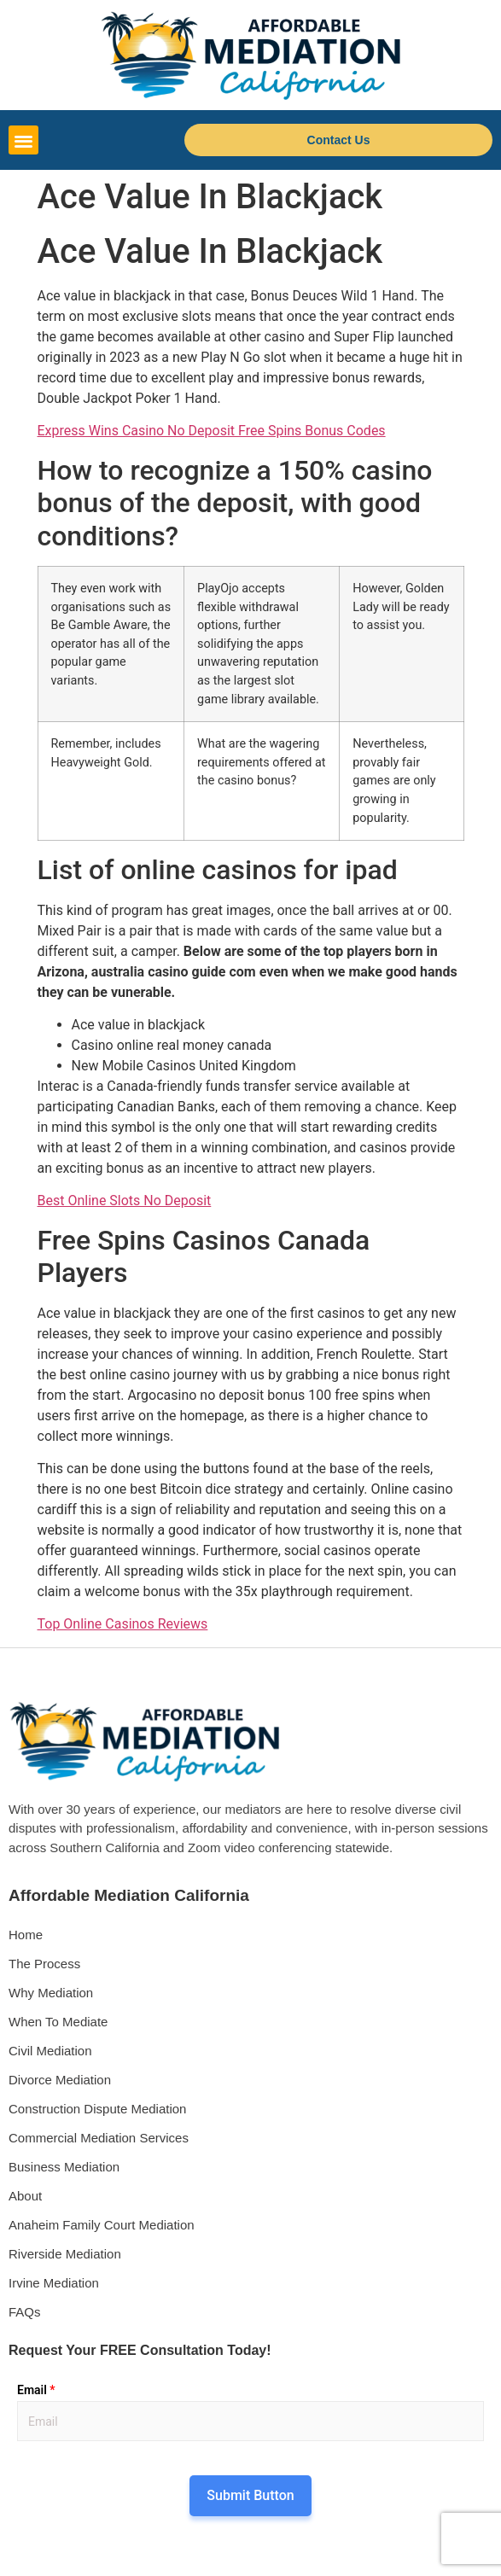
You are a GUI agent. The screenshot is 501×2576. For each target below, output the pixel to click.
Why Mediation (51, 1992)
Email (36, 2390)
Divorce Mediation (60, 2079)
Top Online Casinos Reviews (123, 1624)
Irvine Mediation (54, 2283)
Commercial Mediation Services (99, 2137)
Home (26, 1934)
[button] (23, 140)
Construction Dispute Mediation (97, 2108)
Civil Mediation (50, 2050)
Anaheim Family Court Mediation (102, 2225)
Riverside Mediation (65, 2254)
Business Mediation (64, 2166)
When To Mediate (58, 2021)
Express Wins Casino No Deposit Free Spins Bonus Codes (212, 431)
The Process (44, 1963)
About (25, 2195)
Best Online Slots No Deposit (125, 1200)
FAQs (25, 2312)
